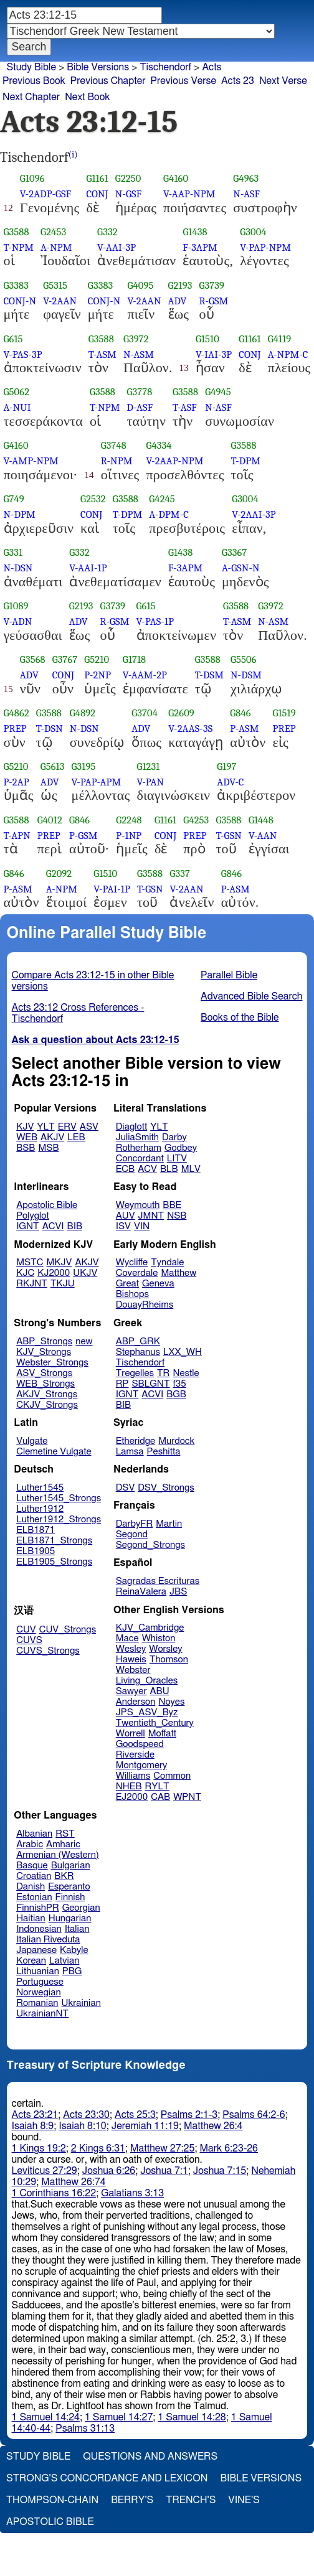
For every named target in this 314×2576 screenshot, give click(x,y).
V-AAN (263, 835)
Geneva (158, 1283)
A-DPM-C (169, 514)
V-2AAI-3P (254, 514)
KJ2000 (53, 1273)
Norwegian (38, 1992)
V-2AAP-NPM (174, 461)
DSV (125, 1487)
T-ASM (102, 354)
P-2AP (16, 782)
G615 (13, 339)
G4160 (175, 178)
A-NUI (17, 407)
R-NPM (117, 461)
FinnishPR (37, 1908)
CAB (160, 1797)
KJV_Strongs (43, 1352)
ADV (177, 301)
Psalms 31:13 (85, 2428)
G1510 (207, 339)
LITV (177, 1158)
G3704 (144, 713)
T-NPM (19, 247)
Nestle (186, 1373)
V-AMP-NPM (31, 461)
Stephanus (138, 1352)
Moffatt (162, 1733)
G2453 (53, 232)
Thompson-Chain (52, 2500)
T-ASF (185, 407)
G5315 (55, 285)
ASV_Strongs (44, 1373)
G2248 (128, 820)
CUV (26, 1629)
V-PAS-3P (23, 354)
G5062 (17, 392)
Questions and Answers (150, 2456)
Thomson (169, 1659)
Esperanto (69, 1886)
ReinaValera (141, 1591)
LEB (76, 1137)
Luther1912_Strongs (58, 1519)
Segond (132, 1534)
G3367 (234, 552)
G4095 (140, 285)
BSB (25, 1148)
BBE (172, 1205)
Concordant (140, 1158)
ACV (147, 1169)
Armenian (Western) (57, 1855)
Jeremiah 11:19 (145, 2126)
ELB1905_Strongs (54, 1562)
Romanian (37, 2003)
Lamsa (130, 1451)
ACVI (53, 1226)
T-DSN (49, 728)
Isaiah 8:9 (33, 2126)
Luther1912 (40, 1509)
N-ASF (246, 194)
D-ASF (140, 407)
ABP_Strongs (44, 1341)
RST (65, 1833)
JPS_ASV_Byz (147, 1712)
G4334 (158, 445)
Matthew (178, 1273)
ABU (159, 1691)
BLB (169, 1169)
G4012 (49, 820)
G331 (13, 552)
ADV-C (230, 782)
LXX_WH (182, 1352)
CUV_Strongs (67, 1629)
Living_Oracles (147, 1680)
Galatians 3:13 (132, 2193)
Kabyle (74, 1950)
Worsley (165, 1649)
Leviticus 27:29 (44, 2171)
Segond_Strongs (150, 1545)
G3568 (32, 659)
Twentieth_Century (155, 1723)
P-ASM (244, 728)
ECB (125, 1169)
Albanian (34, 1833)
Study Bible (31, 67)
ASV (89, 1126)
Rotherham (138, 1148)
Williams (133, 1776)
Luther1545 (40, 1487)
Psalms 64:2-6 (253, 2115)
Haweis (131, 1659)
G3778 (140, 392)
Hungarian (70, 1918)
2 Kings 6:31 (98, 2148)
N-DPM (20, 514)
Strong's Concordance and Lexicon (106, 2478)
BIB (74, 1226)
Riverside (135, 1754)
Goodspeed (140, 1744)
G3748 (113, 445)
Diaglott (131, 1126)
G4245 (162, 499)
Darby (174, 1137)
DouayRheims (145, 1304)
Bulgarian (70, 1865)
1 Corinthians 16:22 (54, 2193)
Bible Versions (98, 67)
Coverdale (137, 1273)
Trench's (191, 2500)
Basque (32, 1865)
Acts (211, 67)
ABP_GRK (138, 1341)
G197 (226, 766)
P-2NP (97, 675)
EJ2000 (132, 1797)
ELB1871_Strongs (54, 1540)
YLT (45, 1126)
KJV (25, 1126)
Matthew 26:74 (73, 2182)
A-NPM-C (288, 354)
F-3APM (200, 247)
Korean (31, 1960)
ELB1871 (35, 1530)
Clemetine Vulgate (53, 1451)
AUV (125, 1215)
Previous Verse (183, 81)
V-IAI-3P (214, 354)
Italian (77, 1929)
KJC (25, 1273)
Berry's (132, 2500)
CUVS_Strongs (48, 1651)
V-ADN (18, 621)
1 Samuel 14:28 (192, 2417)
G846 (240, 713)
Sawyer (131, 1691)
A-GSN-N (241, 568)
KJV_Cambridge (150, 1627)
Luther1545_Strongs (58, 1498)
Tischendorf (165, 67)
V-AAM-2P (145, 675)
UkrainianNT (42, 2013)
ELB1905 (35, 1551)
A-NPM (56, 247)
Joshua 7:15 (219, 2171)
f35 (179, 1384)
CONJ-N (20, 301)
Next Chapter (31, 97)
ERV (67, 1126)
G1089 (16, 606)
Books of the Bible (240, 1018)
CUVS (29, 1640)
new (83, 1341)
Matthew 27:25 (162, 2148)
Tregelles (135, 1373)
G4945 (218, 392)
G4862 (16, 713)
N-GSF (128, 194)
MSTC (29, 1262)
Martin (169, 1524)
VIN (142, 1226)
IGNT (27, 1226)
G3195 (84, 766)
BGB (176, 1394)
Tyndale (167, 1262)
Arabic (29, 1844)
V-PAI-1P (111, 889)
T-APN (17, 835)
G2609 (181, 713)
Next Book (87, 97)
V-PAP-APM (96, 782)
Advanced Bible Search (251, 996)
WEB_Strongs (45, 1384)
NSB (176, 1215)
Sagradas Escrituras (157, 1581)
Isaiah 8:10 (83, 2126)
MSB (48, 1148)
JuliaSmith (137, 1137)
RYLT (157, 1786)
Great (127, 1283)
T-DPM (245, 461)
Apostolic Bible (50, 2522)
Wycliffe (132, 1262)
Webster (133, 1670)
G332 (107, 232)
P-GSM (83, 835)
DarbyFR (134, 1524)
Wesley (131, 1649)
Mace (127, 1638)
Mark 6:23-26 (228, 2148)
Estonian (34, 1897)
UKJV (85, 1273)
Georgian (81, 1908)
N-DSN (18, 568)
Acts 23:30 (86, 2115)
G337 (179, 873)
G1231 (147, 766)
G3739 (211, 285)
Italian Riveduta (48, 1939)
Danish (30, 1886)
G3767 (65, 659)
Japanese (36, 1950)
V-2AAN (60, 301)
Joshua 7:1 (164, 2171)
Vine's (243, 2500)
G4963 (246, 178)
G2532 (93, 499)
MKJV (59, 1262)
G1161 (97, 178)
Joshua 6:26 (108, 2171)
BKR (64, 1876)
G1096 (32, 178)
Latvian (64, 1960)
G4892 (83, 713)
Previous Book (33, 81)
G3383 (16, 285)
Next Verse (283, 81)
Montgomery (142, 1765)
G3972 (136, 339)
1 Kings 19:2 (39, 2148)
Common (172, 1776)
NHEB (129, 1786)
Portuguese (40, 1982)
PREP (15, 728)
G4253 (196, 820)
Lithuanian (37, 1971)
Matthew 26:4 (213, 2126)
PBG (72, 1971)
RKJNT (31, 1283)
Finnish (70, 1897)
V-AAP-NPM (189, 194)
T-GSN (229, 835)
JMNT (151, 1215)
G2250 (128, 178)
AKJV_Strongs (46, 1394)
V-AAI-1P (88, 568)
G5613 (52, 766)
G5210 (96, 659)
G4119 (280, 339)
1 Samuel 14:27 (119, 2417)
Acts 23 (237, 81)
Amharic (63, 1844)
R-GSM (213, 301)
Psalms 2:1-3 (189, 2115)
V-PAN (150, 782)
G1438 (195, 232)
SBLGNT (150, 1384)
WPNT (187, 1797)
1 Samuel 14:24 (46, 2417)
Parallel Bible (229, 975)
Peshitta (164, 1451)
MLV (191, 1169)
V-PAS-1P (155, 621)
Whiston (159, 1638)
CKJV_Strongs (47, 1405)
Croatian (33, 1876)
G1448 (261, 820)
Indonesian (39, 1929)
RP (122, 1384)
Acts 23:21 (35, 2115)
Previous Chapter (108, 81)
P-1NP (128, 835)
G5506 (244, 659)
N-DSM (246, 675)
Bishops (132, 1294)
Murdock (176, 1441)
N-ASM (138, 354)
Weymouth (138, 1205)
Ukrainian (81, 2003)
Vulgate (31, 1441)
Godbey (180, 1148)
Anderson (136, 1702)
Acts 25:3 (135, 2115)
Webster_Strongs (52, 1362)
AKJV (52, 1137)
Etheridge (135, 1441)
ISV (123, 1226)
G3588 (16, 232)
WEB (26, 1137)
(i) (73, 154)
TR (163, 1373)
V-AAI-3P (116, 247)
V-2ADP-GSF (45, 194)
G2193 (180, 285)
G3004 (253, 232)
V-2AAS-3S (190, 728)
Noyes (171, 1702)
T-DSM (209, 675)
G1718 (134, 659)
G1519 (283, 713)
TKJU (62, 1283)
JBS (178, 1591)
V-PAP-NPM (265, 247)
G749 (14, 499)
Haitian (30, 1918)
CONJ (97, 194)
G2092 (59, 873)
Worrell (130, 1733)
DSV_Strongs (166, 1487)
